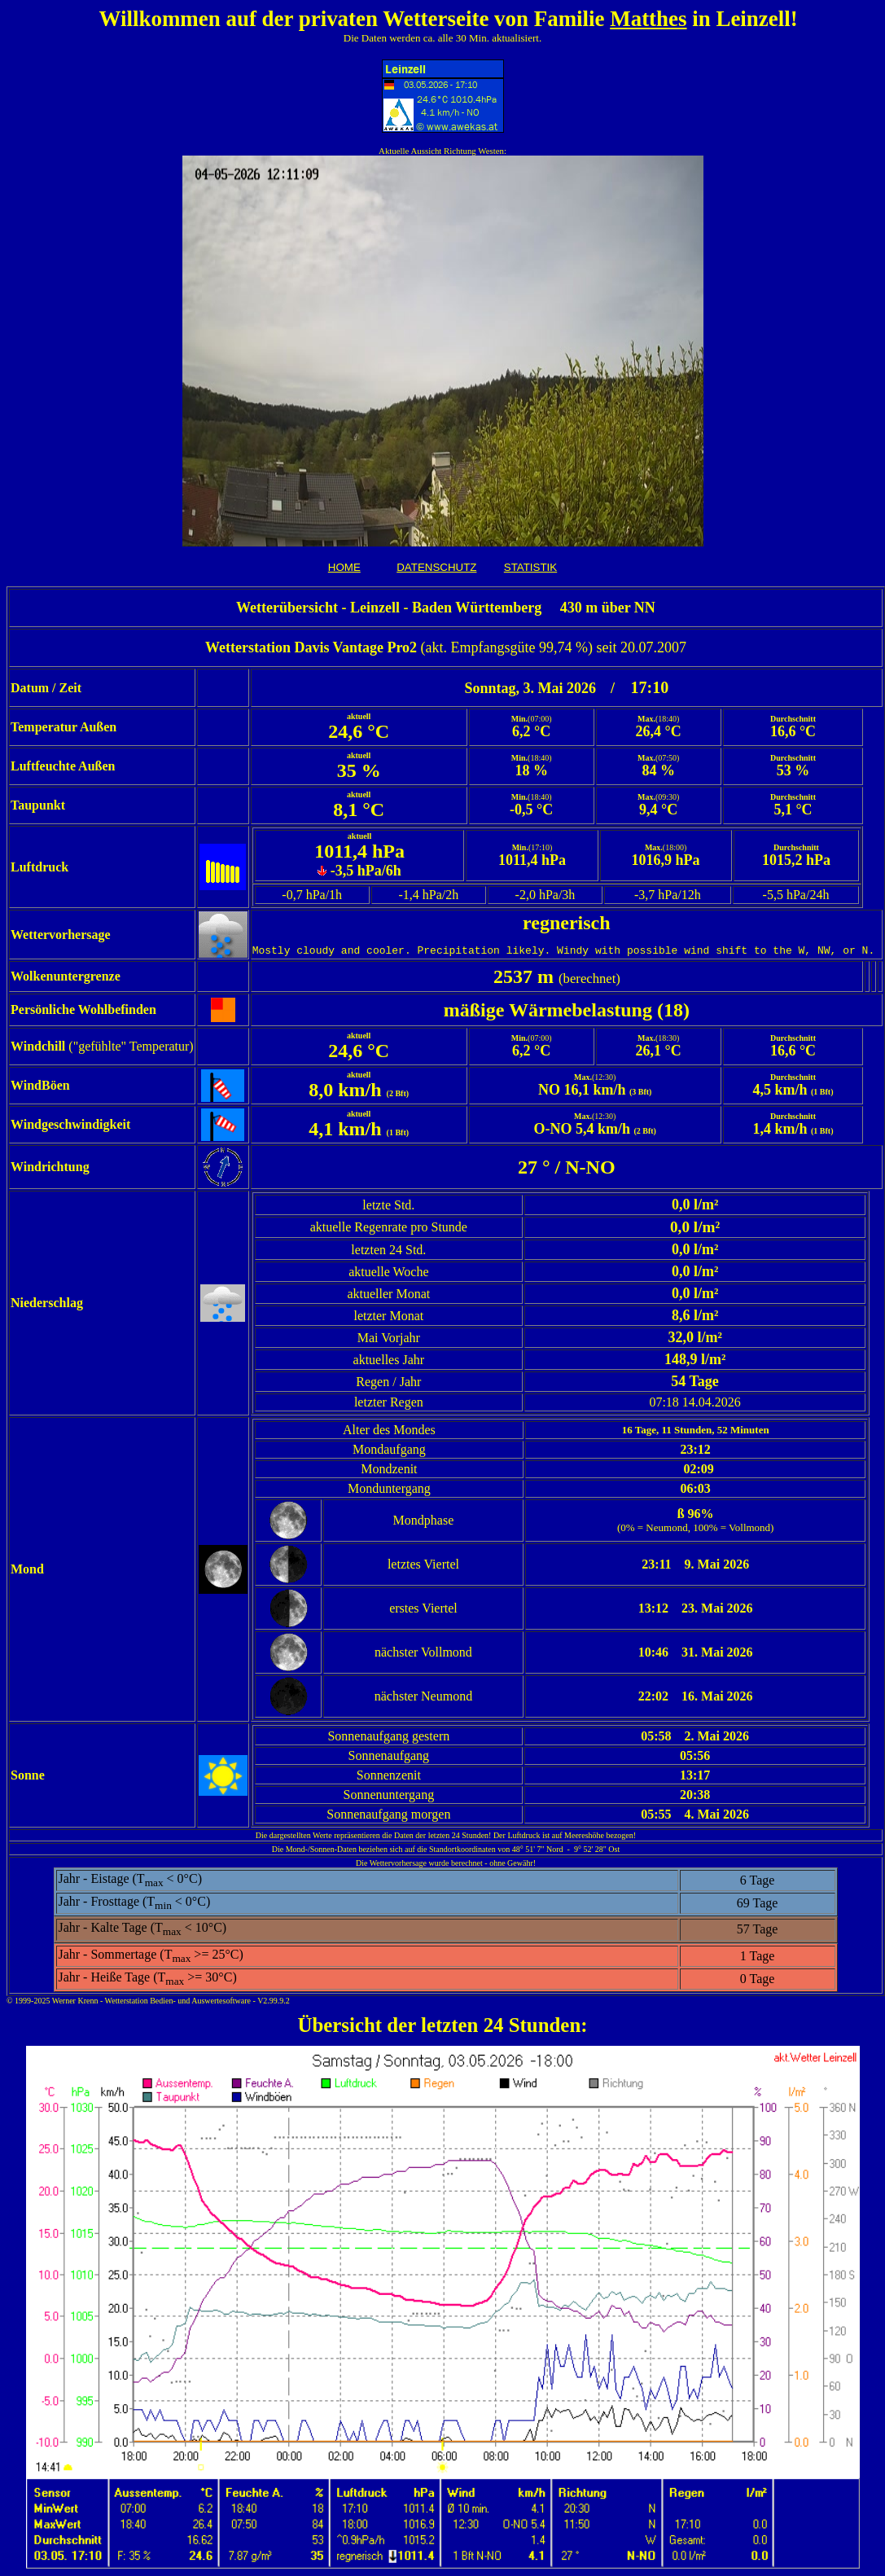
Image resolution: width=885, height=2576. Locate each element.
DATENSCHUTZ (436, 567)
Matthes (648, 19)
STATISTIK (530, 567)
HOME (344, 567)
